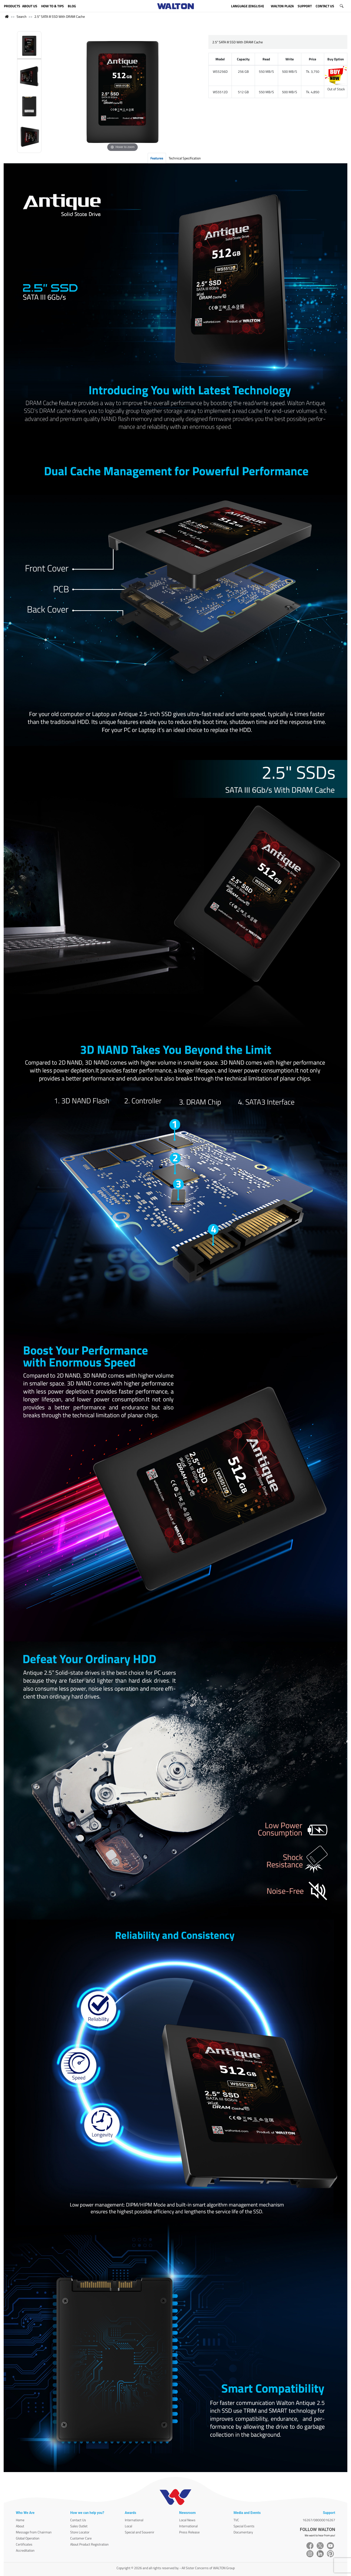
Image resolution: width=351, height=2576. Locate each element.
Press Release (189, 2532)
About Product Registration (89, 2544)
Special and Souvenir (139, 2532)
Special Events (244, 2526)
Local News (187, 2519)
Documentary (243, 2532)
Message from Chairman (34, 2532)
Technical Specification (185, 158)
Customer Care (81, 2538)
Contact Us (78, 2519)
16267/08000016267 (318, 2519)
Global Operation (27, 2538)
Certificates (24, 2544)
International (134, 2519)
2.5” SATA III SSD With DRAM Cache (59, 16)
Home (20, 2519)
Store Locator (79, 2532)
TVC (236, 2519)
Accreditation (25, 2550)
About (20, 2526)
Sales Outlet (79, 2526)
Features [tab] (156, 158)
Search (22, 16)
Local (128, 2526)
